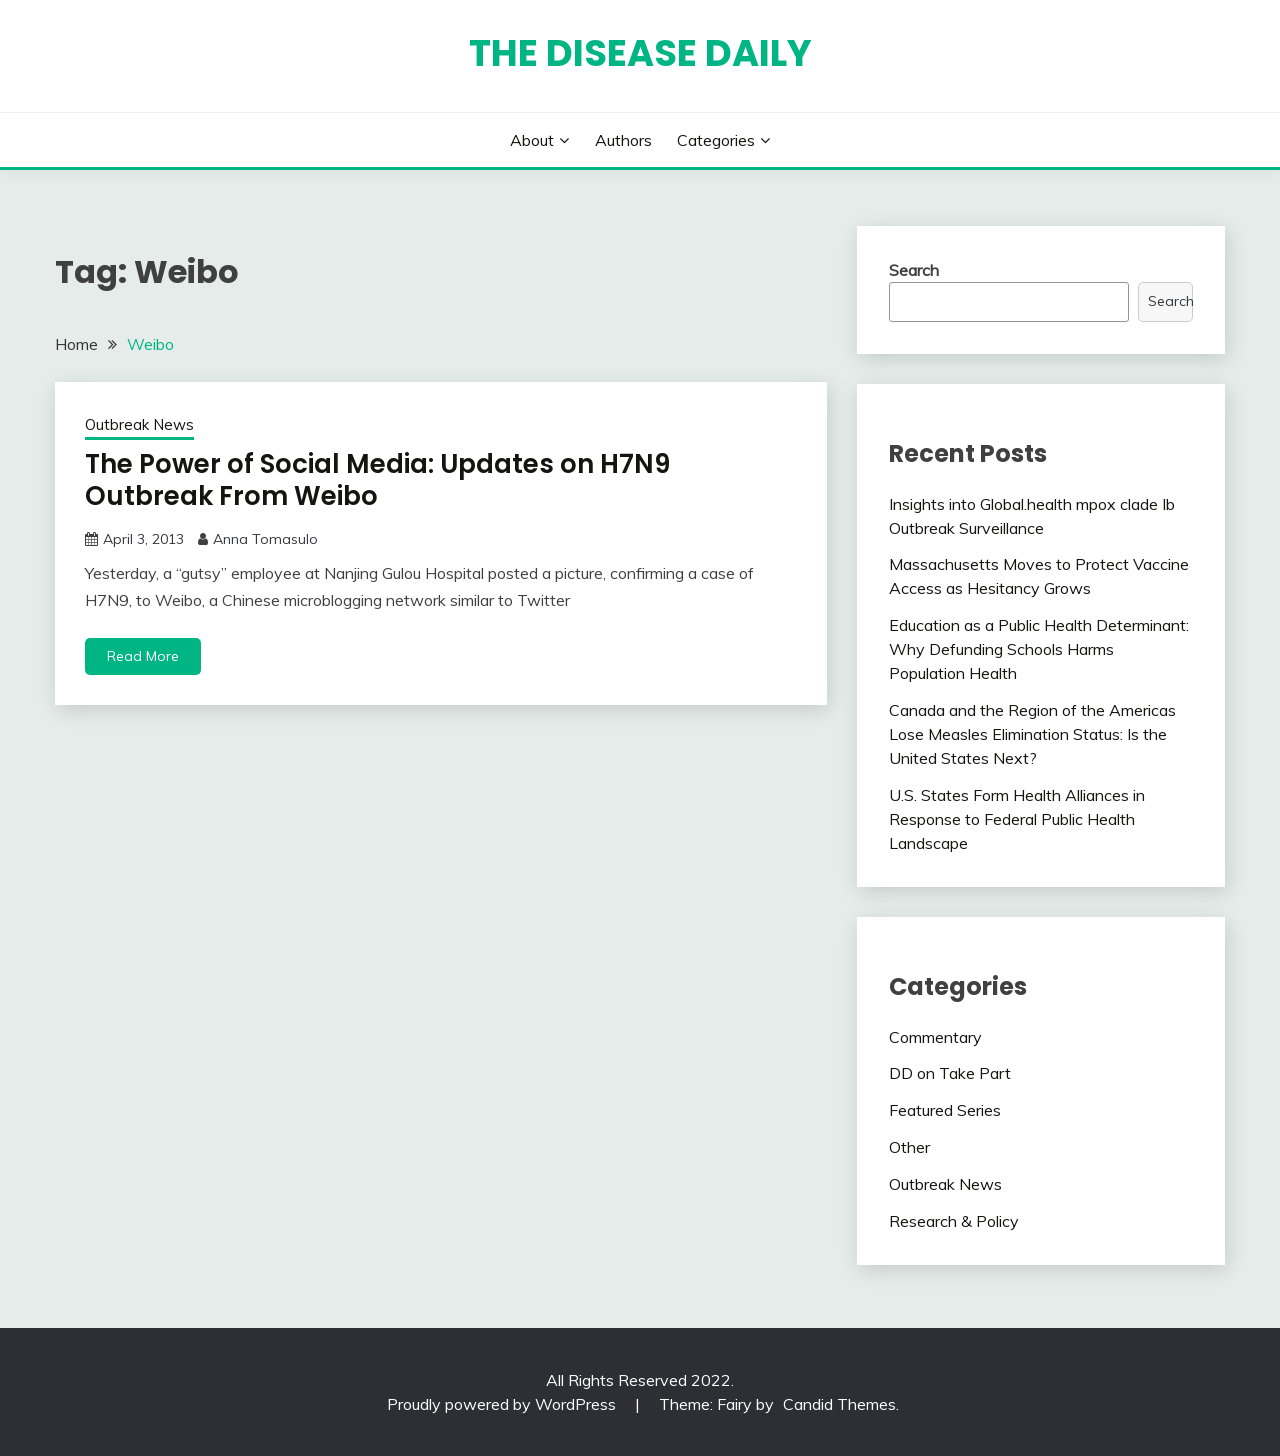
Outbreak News (139, 424)
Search (914, 270)
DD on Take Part (950, 1073)
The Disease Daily (640, 53)
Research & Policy (954, 1221)
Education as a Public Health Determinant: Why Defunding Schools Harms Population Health (1039, 649)
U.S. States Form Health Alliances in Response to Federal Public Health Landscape (1017, 819)
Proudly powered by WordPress (503, 1404)
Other (909, 1147)
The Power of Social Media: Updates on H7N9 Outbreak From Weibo (377, 480)
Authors (623, 140)
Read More (143, 656)
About (532, 140)
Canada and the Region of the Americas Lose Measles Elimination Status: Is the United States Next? (1032, 734)
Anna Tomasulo (265, 539)
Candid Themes (839, 1404)
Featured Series (945, 1110)
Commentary (935, 1037)
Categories (716, 140)
